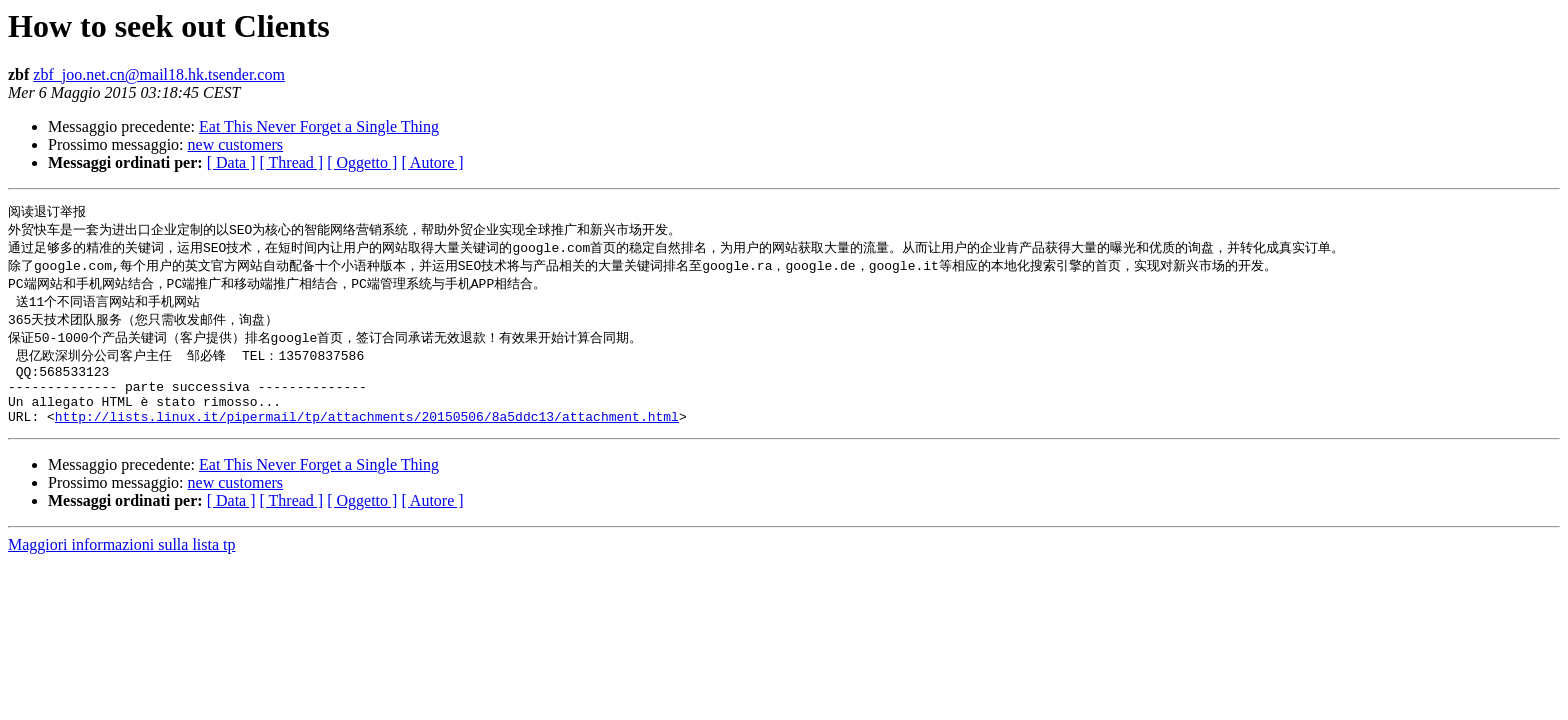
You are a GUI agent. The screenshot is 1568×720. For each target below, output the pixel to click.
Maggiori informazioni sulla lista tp (122, 565)
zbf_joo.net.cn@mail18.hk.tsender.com (159, 74)
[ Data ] (231, 162)
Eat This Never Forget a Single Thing (319, 126)
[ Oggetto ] (362, 162)
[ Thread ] (292, 162)
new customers (236, 144)
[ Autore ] (432, 162)
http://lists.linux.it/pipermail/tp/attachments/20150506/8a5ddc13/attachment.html (367, 437)
